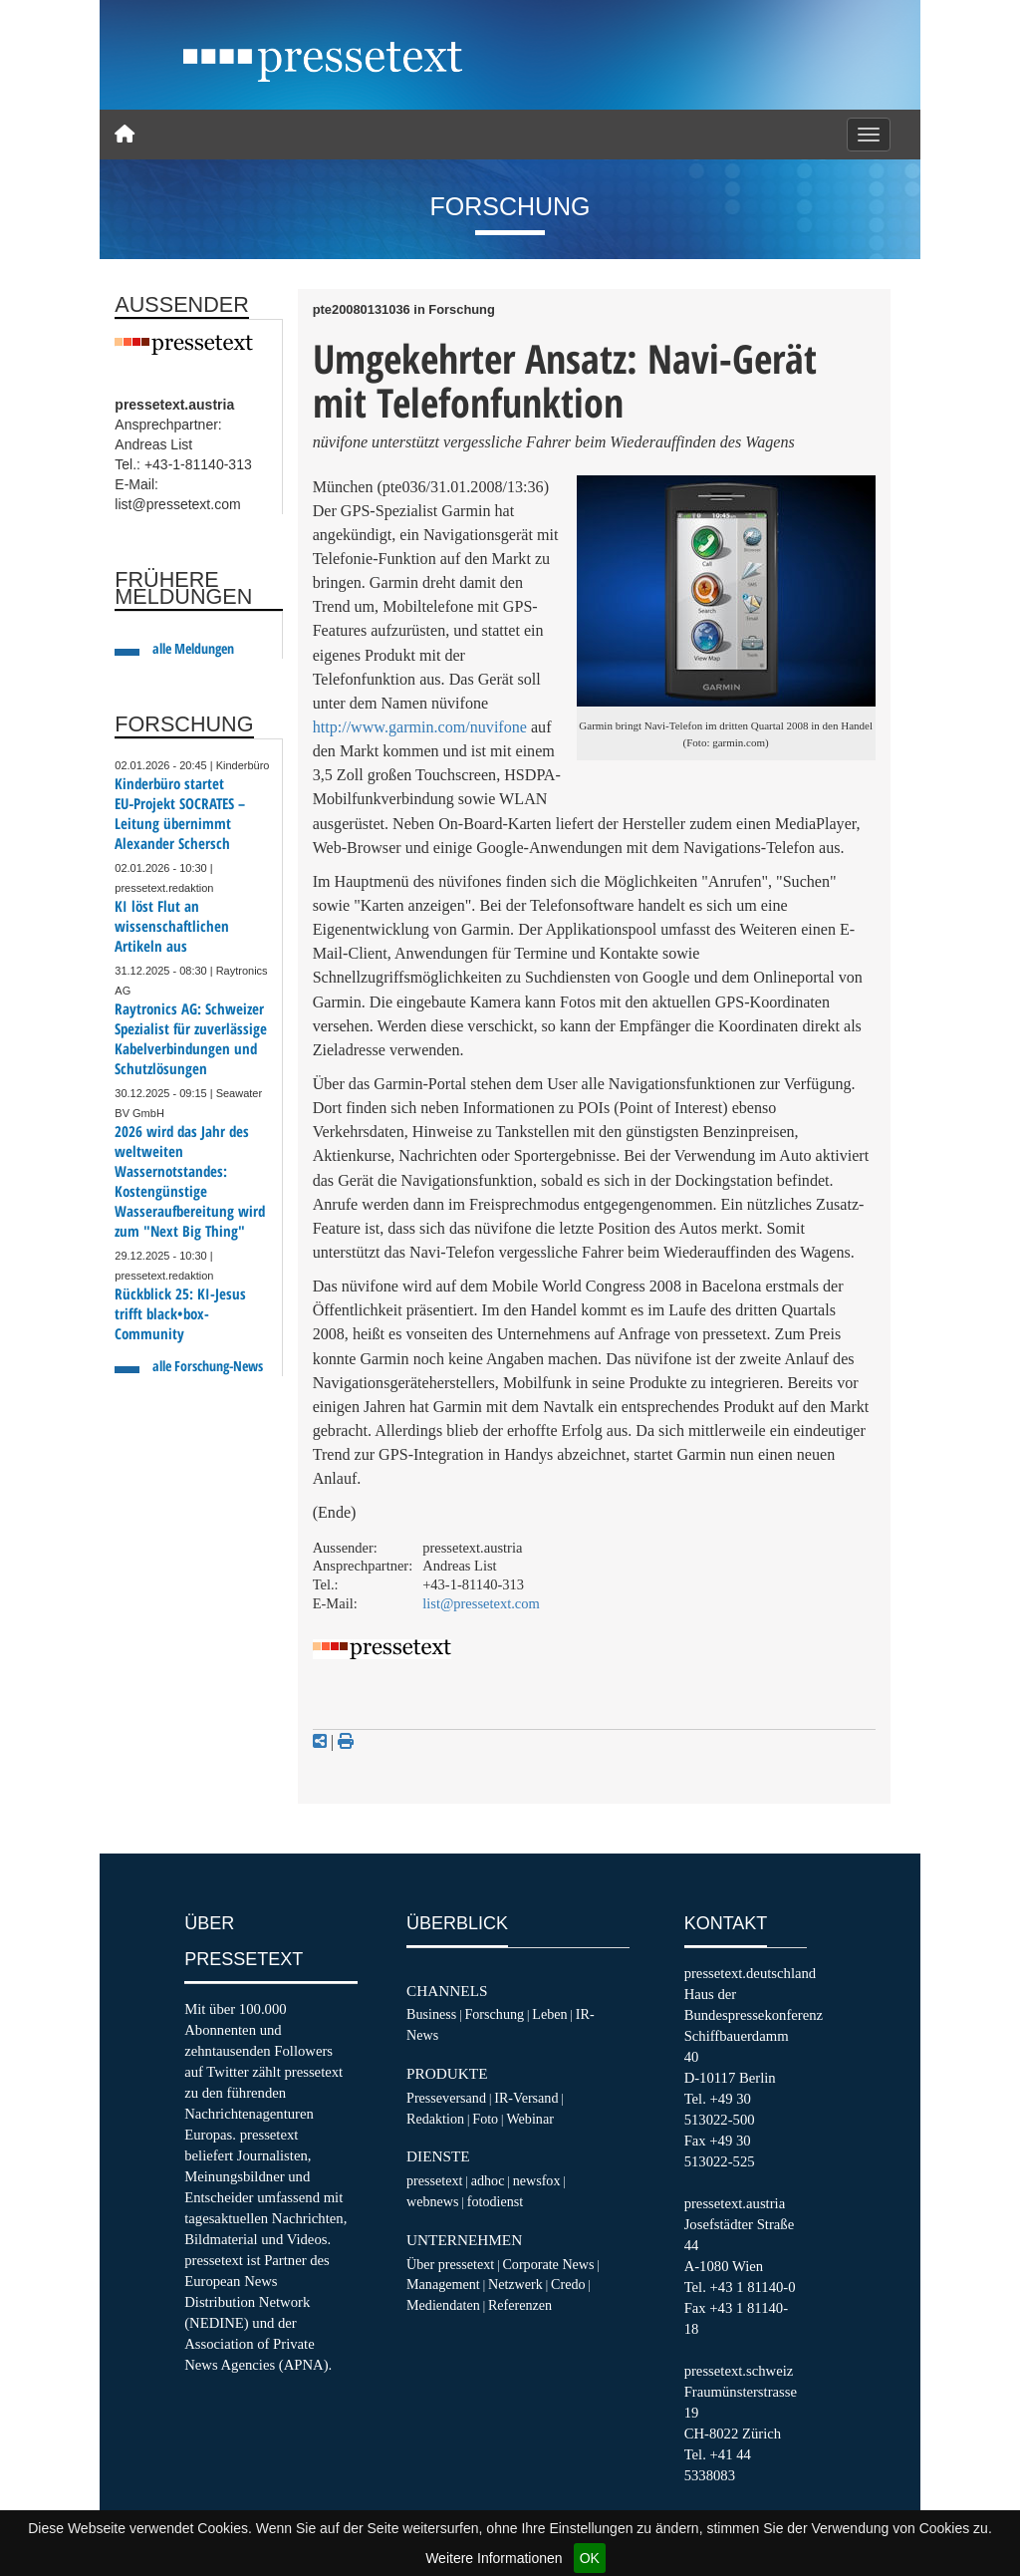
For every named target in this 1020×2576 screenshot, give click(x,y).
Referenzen (520, 2305)
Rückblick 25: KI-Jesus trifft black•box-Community (180, 1314)
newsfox (537, 2180)
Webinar (529, 2119)
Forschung (494, 2014)
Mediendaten (443, 2305)
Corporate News (548, 2264)
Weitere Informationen (493, 2558)
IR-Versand (526, 2098)
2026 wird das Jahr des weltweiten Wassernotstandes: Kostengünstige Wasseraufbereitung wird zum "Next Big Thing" (190, 1181)
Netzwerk (515, 2284)
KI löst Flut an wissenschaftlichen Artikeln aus (172, 926)
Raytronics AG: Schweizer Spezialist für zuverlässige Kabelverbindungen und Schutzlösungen (191, 1039)
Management (443, 2284)
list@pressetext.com (481, 1603)
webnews (432, 2201)
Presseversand (446, 2098)
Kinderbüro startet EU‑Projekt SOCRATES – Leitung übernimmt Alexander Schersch (180, 813)
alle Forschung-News (207, 1365)
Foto (485, 2119)
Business (431, 2014)
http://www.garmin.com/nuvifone (420, 726)
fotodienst (495, 2201)
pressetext (434, 2180)
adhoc (488, 2180)
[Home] (124, 134)
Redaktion (435, 2119)
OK (590, 2558)
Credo (568, 2284)
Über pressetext (450, 2264)
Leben (549, 2014)
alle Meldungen (193, 648)
